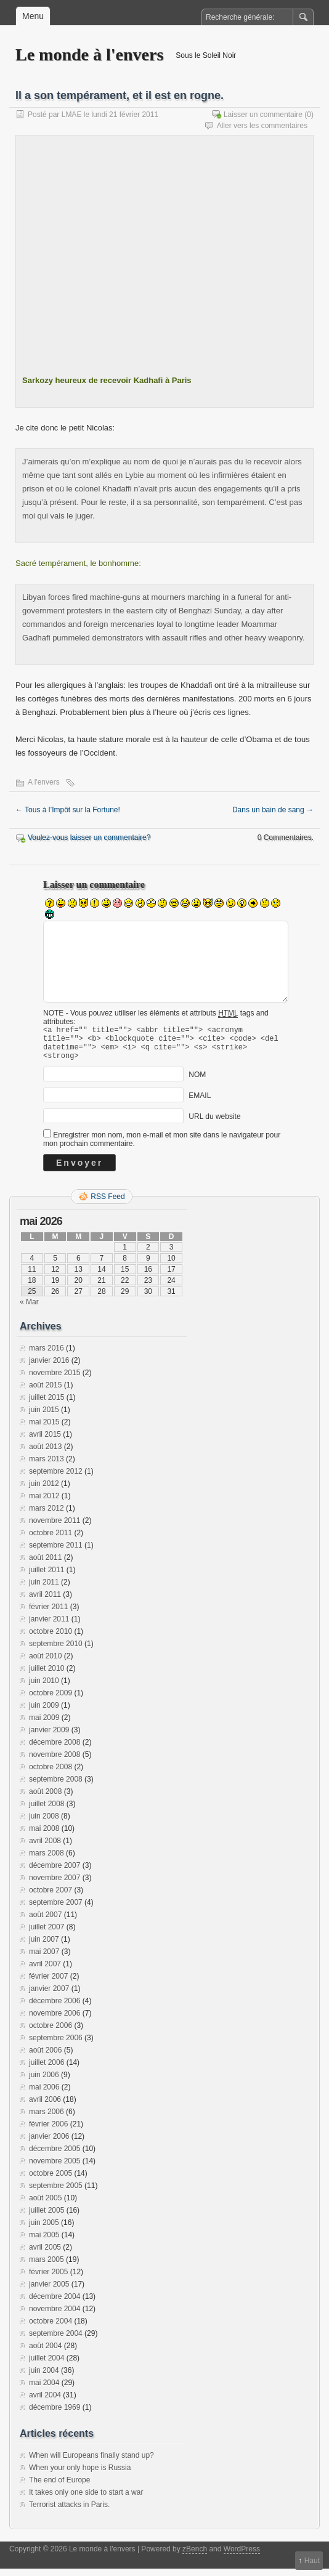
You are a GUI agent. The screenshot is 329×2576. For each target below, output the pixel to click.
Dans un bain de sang (273, 810)
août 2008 (45, 1799)
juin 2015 (44, 1417)
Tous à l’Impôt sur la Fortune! (67, 810)
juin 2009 (44, 1712)
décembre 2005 (54, 2156)
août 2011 (45, 1565)
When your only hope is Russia (80, 2475)
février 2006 (48, 2131)
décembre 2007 (54, 1872)
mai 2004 (44, 2390)
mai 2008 (44, 1835)
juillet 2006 (46, 2069)
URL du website (214, 1124)
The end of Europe (59, 2487)
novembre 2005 (54, 2168)
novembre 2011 (54, 1528)
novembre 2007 (54, 1885)
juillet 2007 (46, 1934)
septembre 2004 (56, 2340)
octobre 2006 (50, 2033)
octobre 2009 (50, 1700)
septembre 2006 (56, 2045)
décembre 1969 (54, 2414)
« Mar (29, 1309)
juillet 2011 (46, 1577)
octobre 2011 (50, 1540)
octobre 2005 (50, 2180)
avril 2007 (45, 1971)
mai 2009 (44, 1725)
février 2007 (48, 1983)
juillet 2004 (46, 2365)
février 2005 (48, 2279)
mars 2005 (46, 2267)
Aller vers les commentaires (262, 125)
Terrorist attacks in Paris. (69, 2512)
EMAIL (200, 1103)
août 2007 (45, 1922)
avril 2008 (45, 1848)
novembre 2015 (54, 1380)
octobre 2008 (50, 1774)
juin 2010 (44, 1688)
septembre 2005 (56, 2193)
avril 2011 (45, 1601)
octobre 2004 (50, 2328)
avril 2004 (45, 2402)
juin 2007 (44, 1946)
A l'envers (44, 782)
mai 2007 (44, 1959)
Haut (312, 2560)
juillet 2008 (46, 1811)
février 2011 (48, 1614)
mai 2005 (44, 2242)
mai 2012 (44, 1503)
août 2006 (45, 2057)
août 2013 (45, 1454)
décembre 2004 (54, 2303)
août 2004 (45, 2353)
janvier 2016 (49, 1367)
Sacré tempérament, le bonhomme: (78, 563)
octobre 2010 (50, 1638)
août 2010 (45, 1663)
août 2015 (45, 1392)
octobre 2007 (50, 1897)
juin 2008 (44, 1823)
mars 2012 (46, 1515)
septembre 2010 (56, 1651)
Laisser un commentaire (263, 114)
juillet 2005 (46, 2217)
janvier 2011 (49, 1626)
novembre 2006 (54, 2020)
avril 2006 (45, 2106)
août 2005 (45, 2205)
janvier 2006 (49, 2143)
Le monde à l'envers (89, 54)
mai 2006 (44, 2094)
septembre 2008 (56, 1786)
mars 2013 (46, 1466)
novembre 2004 (54, 2316)
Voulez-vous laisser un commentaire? (89, 837)
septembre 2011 (56, 1552)
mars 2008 (46, 1860)
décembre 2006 (54, 2008)
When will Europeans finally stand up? (91, 2462)
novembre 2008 (54, 1762)
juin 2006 (44, 2082)
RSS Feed (107, 1204)
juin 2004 (44, 2377)
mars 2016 (46, 1355)
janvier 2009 (49, 1737)
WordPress (242, 2556)
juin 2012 (44, 1491)
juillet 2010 (46, 1675)
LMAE (72, 114)
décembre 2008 (54, 1749)
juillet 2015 (46, 1404)
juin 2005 (44, 2230)
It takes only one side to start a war (86, 2499)
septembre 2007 (56, 1909)
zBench (194, 2556)
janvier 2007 (49, 1996)
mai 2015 (44, 1429)
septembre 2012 (56, 1478)
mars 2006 (46, 2119)
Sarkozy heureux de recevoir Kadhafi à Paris (107, 380)
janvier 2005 (49, 2291)
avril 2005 (45, 2254)
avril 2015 (45, 1441)
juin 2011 (44, 1589)
